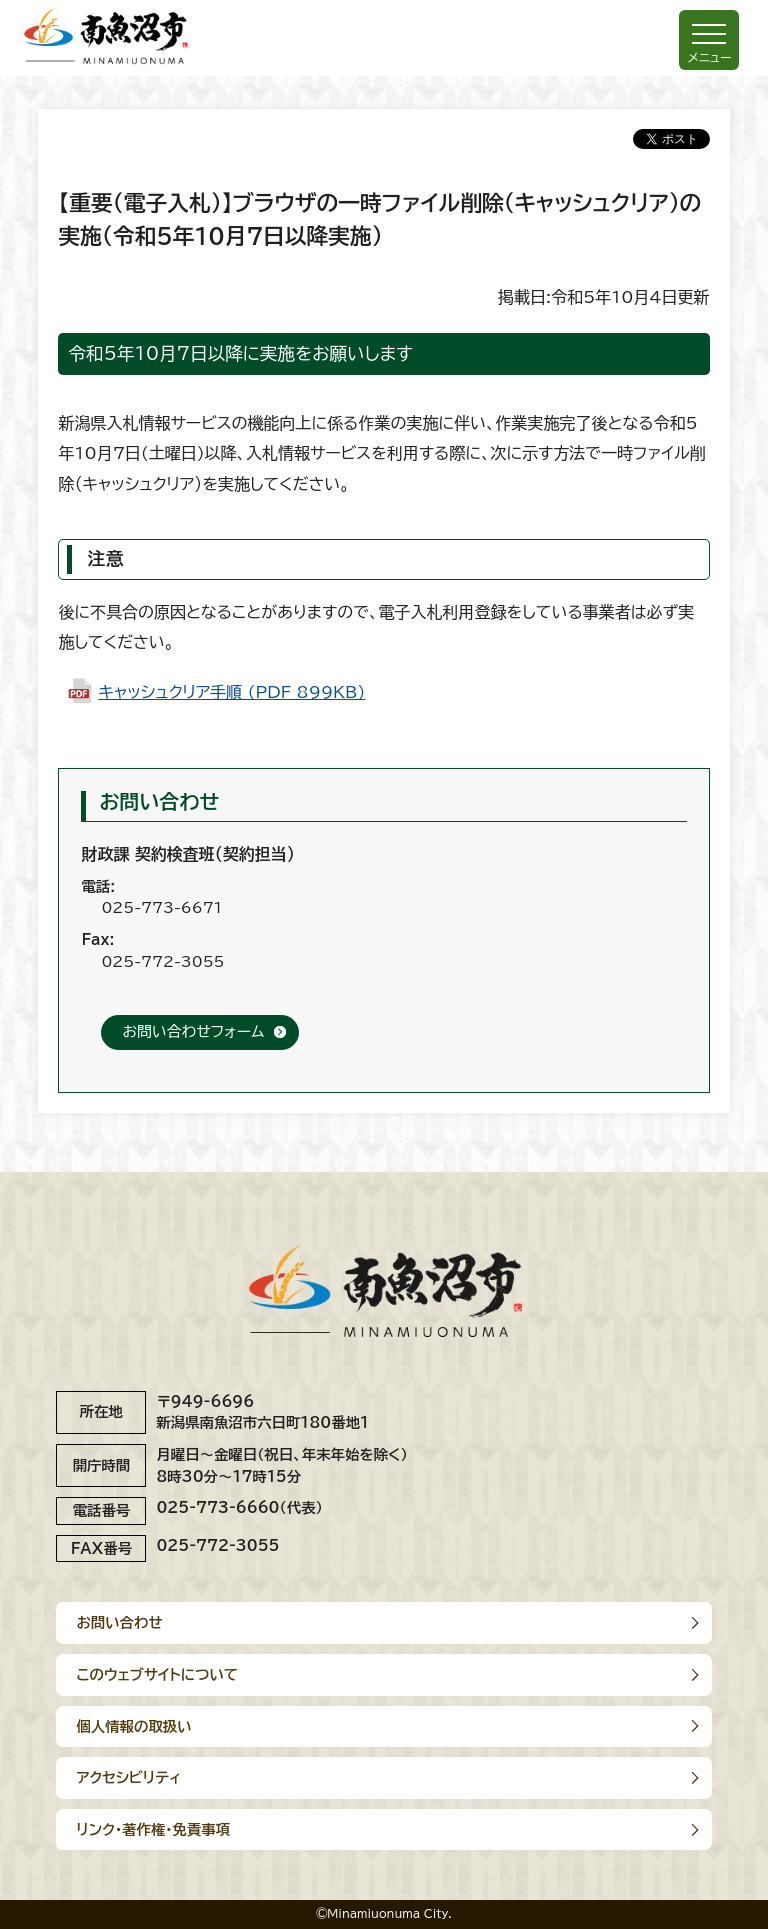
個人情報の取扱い (133, 1726)
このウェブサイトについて (157, 1674)
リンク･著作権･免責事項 (153, 1829)
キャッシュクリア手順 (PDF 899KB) (231, 692)
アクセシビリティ (128, 1777)
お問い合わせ (119, 1622)
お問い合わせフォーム (193, 1031)
